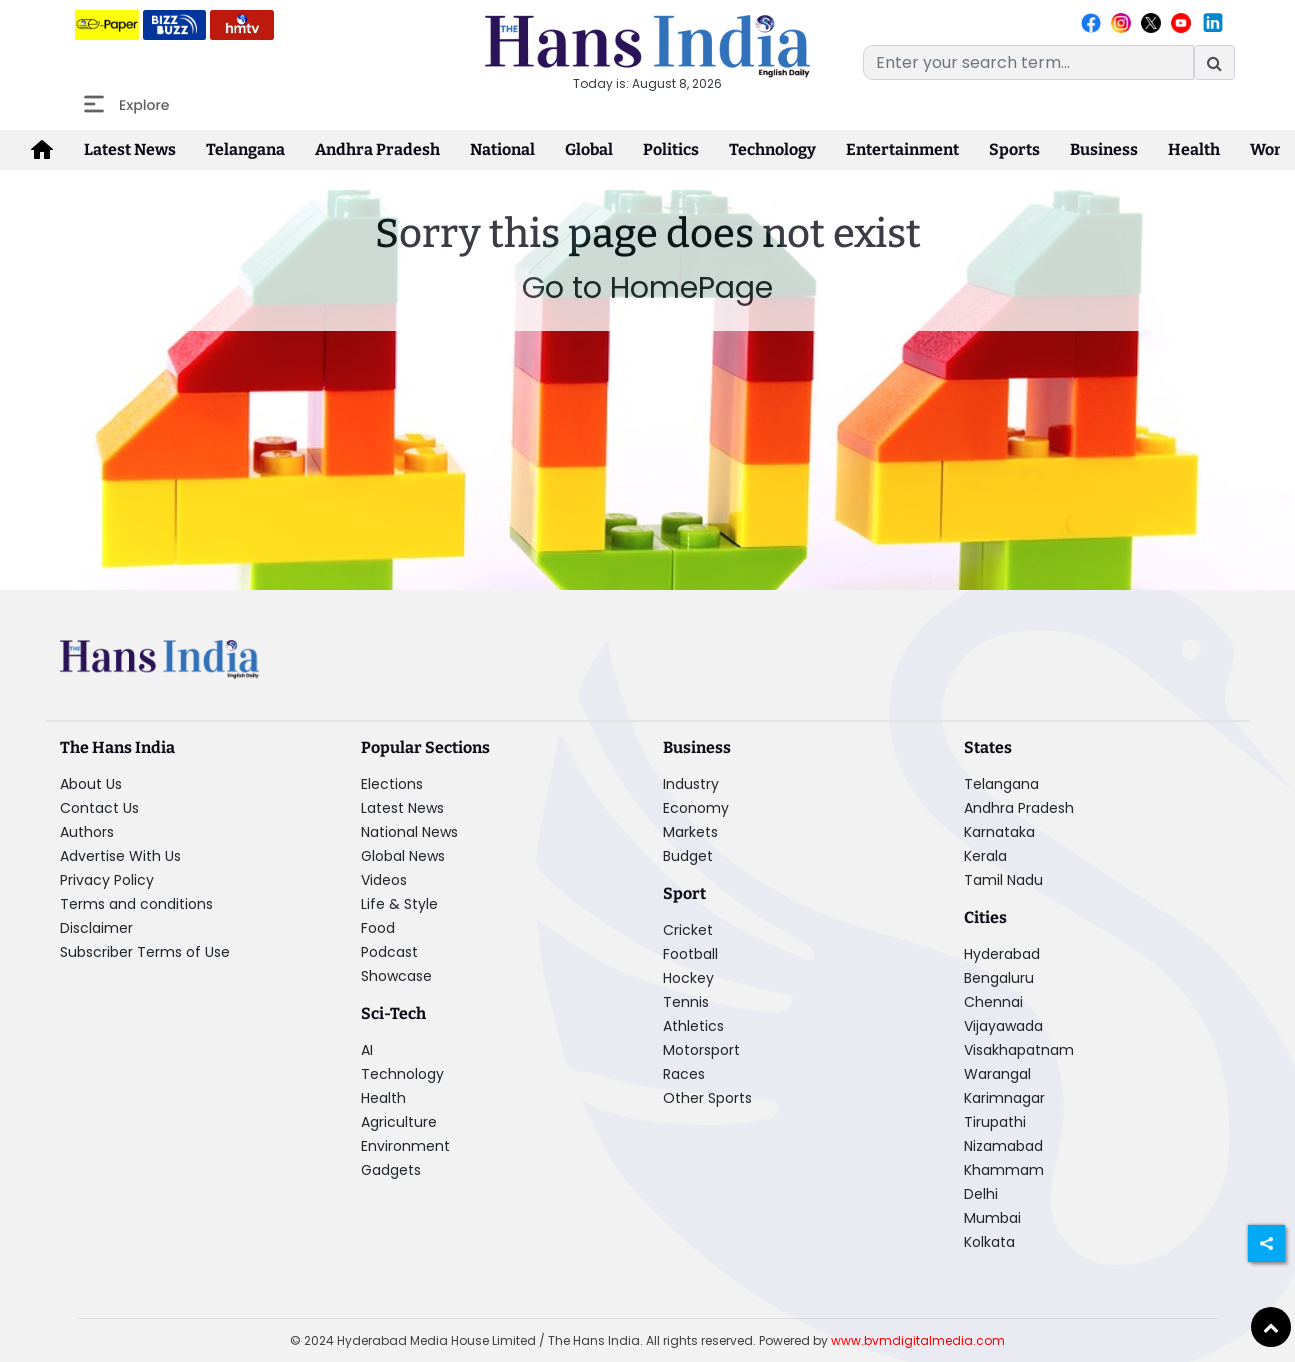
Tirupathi (995, 1122)
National (502, 149)
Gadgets (391, 1170)
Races (684, 1074)
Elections (392, 784)
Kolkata (989, 1242)
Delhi (981, 1194)
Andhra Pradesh (377, 149)
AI (367, 1050)
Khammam (1004, 1170)
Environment (405, 1146)
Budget (688, 856)
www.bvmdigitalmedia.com (918, 1340)
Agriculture (399, 1122)
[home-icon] (42, 150)
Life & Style (399, 904)
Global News (403, 856)
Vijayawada (1003, 1026)
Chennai (993, 1002)
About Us (91, 784)
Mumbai (992, 1218)
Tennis (686, 1002)
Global (589, 149)
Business (1104, 149)
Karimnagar (1004, 1098)
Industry (691, 784)
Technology (772, 149)
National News (409, 832)
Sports (1014, 149)
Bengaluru (999, 978)
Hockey (688, 978)
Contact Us (99, 808)
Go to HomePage (647, 288)
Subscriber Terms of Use (145, 952)
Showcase (396, 976)
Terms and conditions (136, 904)
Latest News (130, 149)
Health (1194, 149)
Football (690, 954)
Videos (384, 880)
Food (378, 928)
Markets (690, 832)
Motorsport (701, 1050)
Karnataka (999, 832)
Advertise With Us (120, 856)
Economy (696, 808)
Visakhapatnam (1019, 1050)
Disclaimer (96, 928)
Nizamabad (1003, 1146)
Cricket (688, 930)
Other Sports (707, 1098)
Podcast (389, 952)
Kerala (985, 856)
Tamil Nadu (1003, 880)
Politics (671, 149)
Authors (87, 832)
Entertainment (902, 149)
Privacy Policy (107, 880)
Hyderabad (1002, 954)
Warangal (997, 1074)
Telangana (245, 149)
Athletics (693, 1026)
